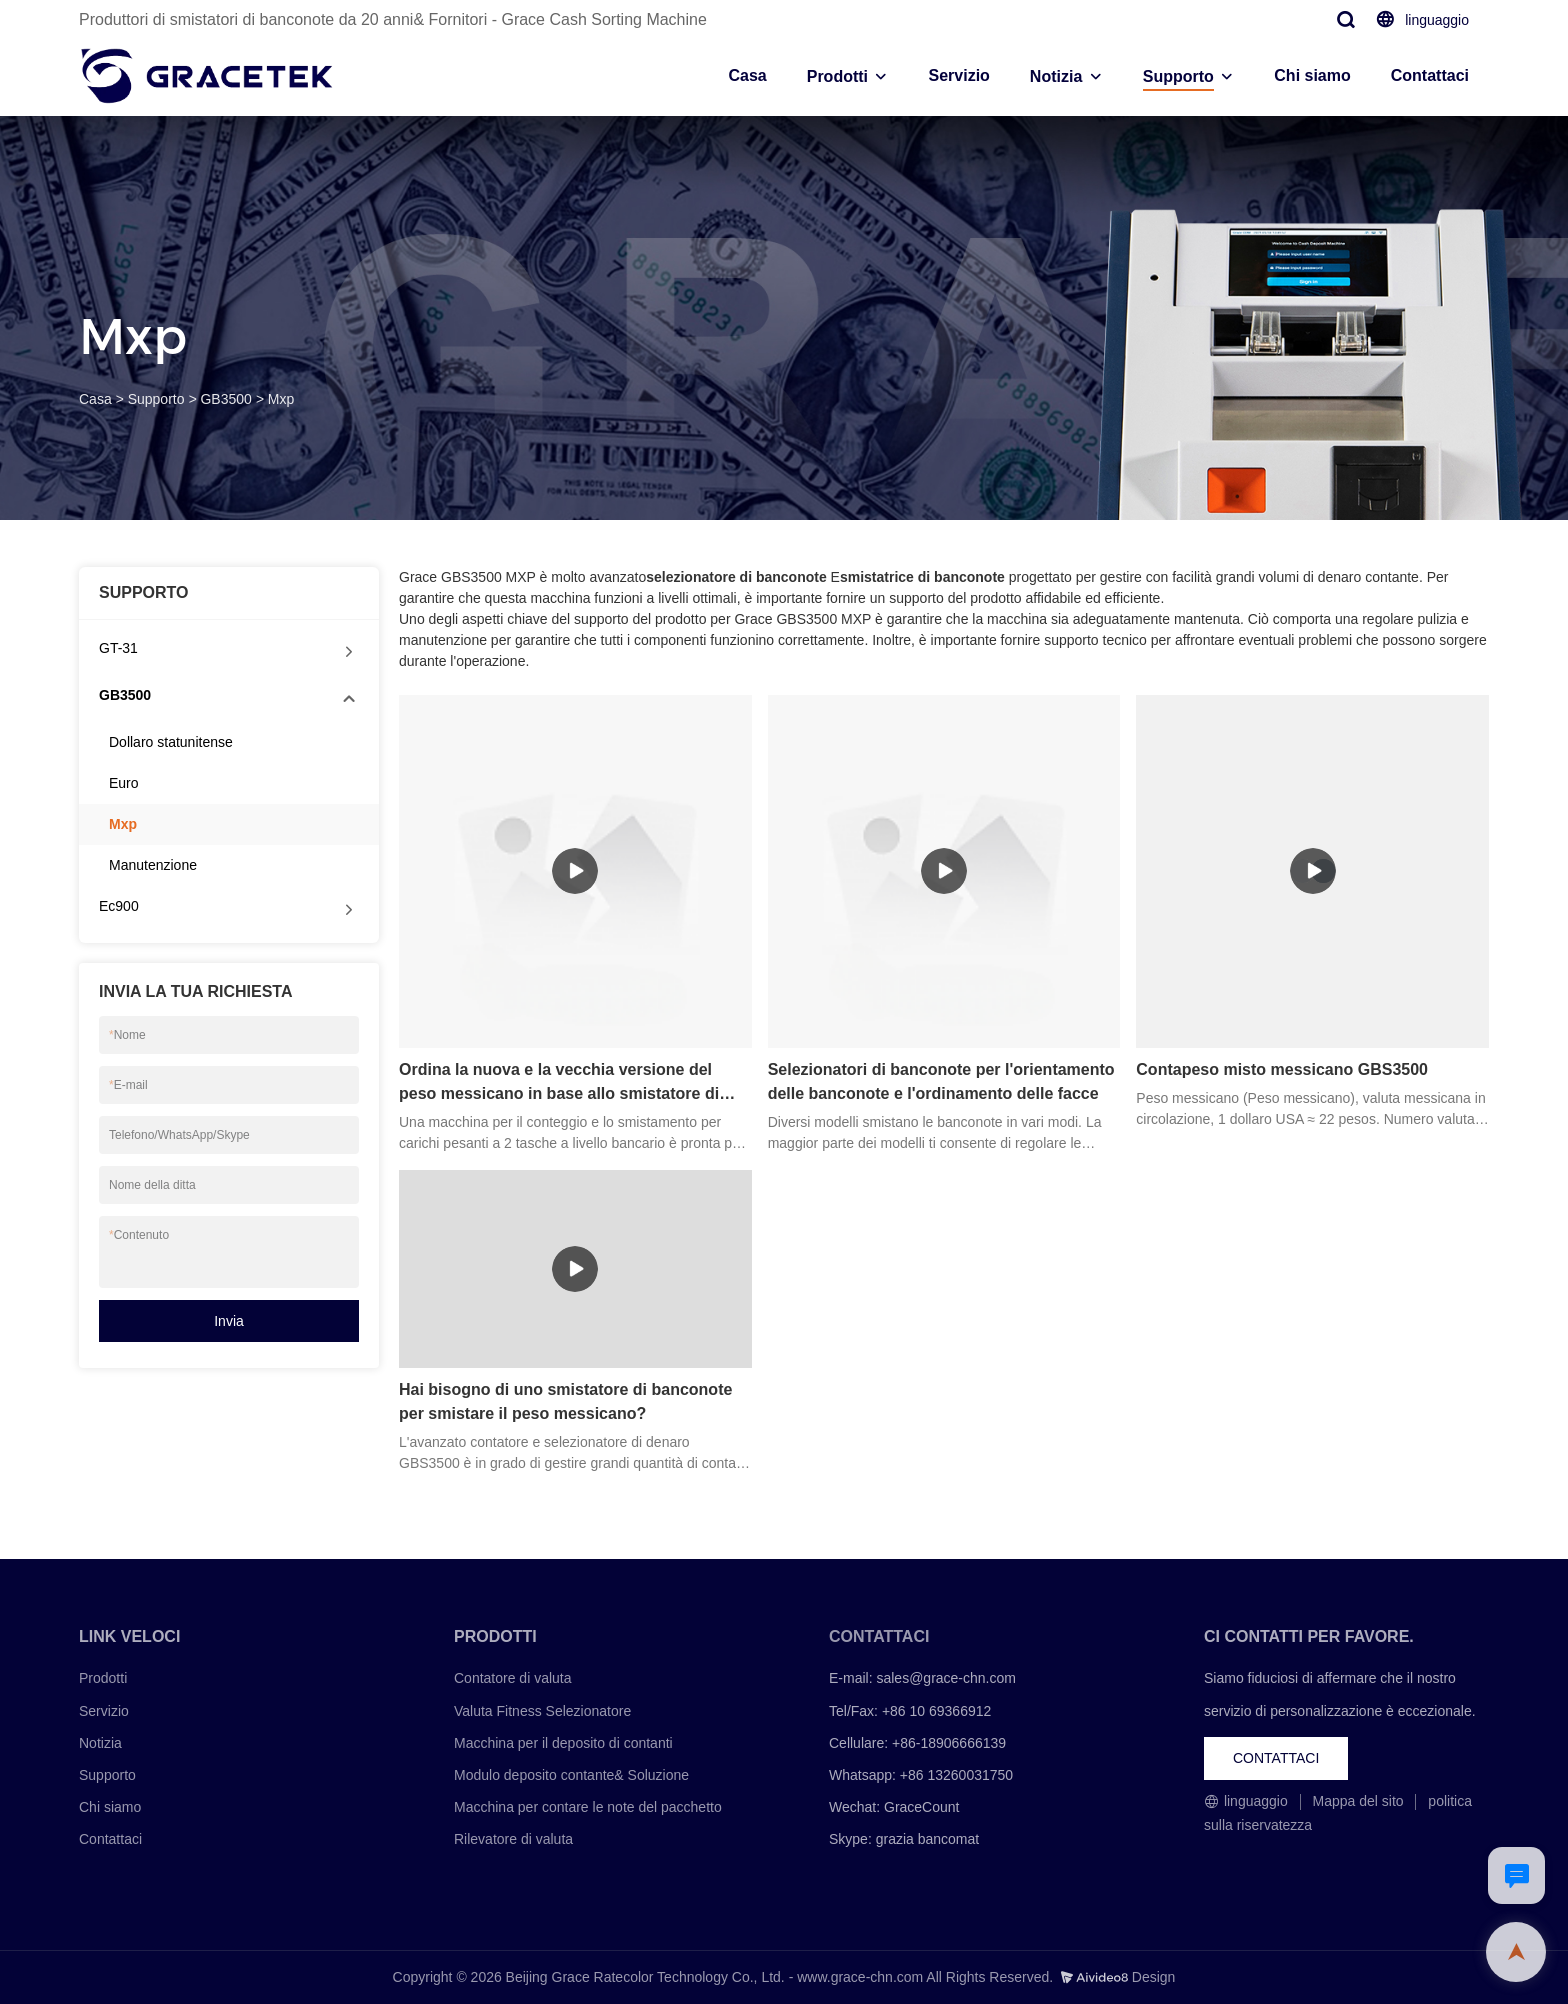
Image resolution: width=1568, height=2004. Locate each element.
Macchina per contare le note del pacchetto (588, 1807)
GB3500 (225, 399)
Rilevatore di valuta (513, 1839)
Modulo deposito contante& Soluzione (571, 1775)
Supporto (1178, 76)
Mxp (281, 399)
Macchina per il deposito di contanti (563, 1743)
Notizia (1056, 76)
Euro (124, 783)
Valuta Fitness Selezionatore (542, 1711)
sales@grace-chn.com (946, 1678)
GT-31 (118, 648)
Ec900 (119, 906)
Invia (229, 1321)
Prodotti (837, 76)
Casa (747, 75)
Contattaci (1430, 75)
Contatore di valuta (513, 1678)
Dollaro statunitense (171, 742)
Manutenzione (153, 865)
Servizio (958, 75)
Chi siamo (1312, 75)
